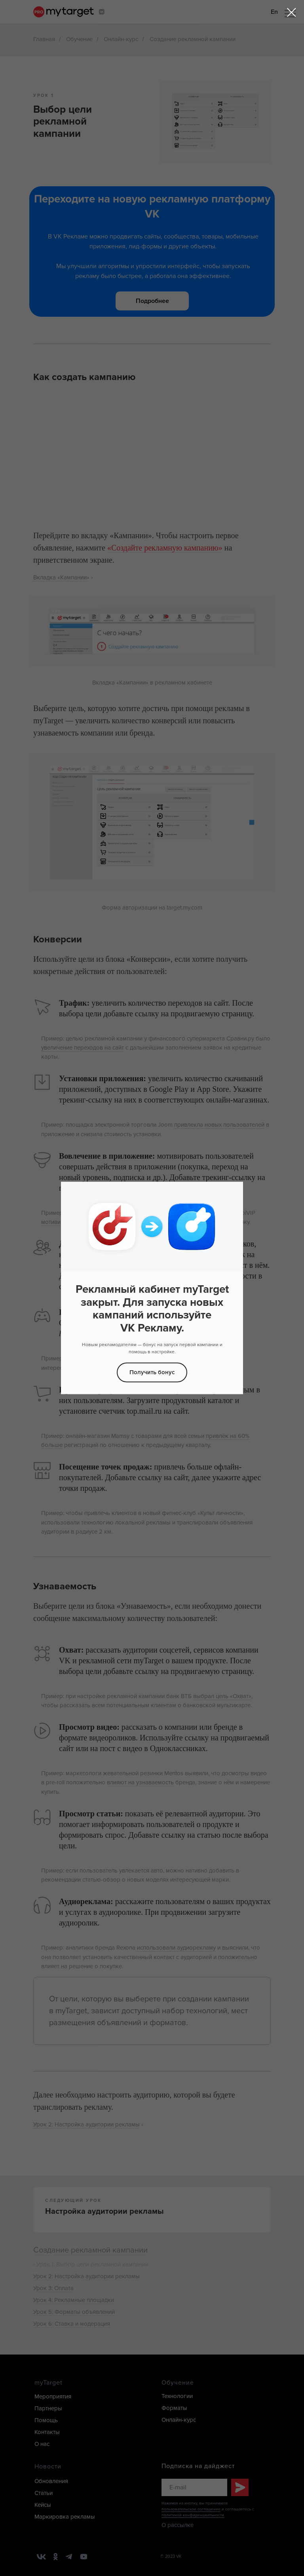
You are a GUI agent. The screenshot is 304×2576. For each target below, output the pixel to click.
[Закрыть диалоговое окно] (291, 12)
